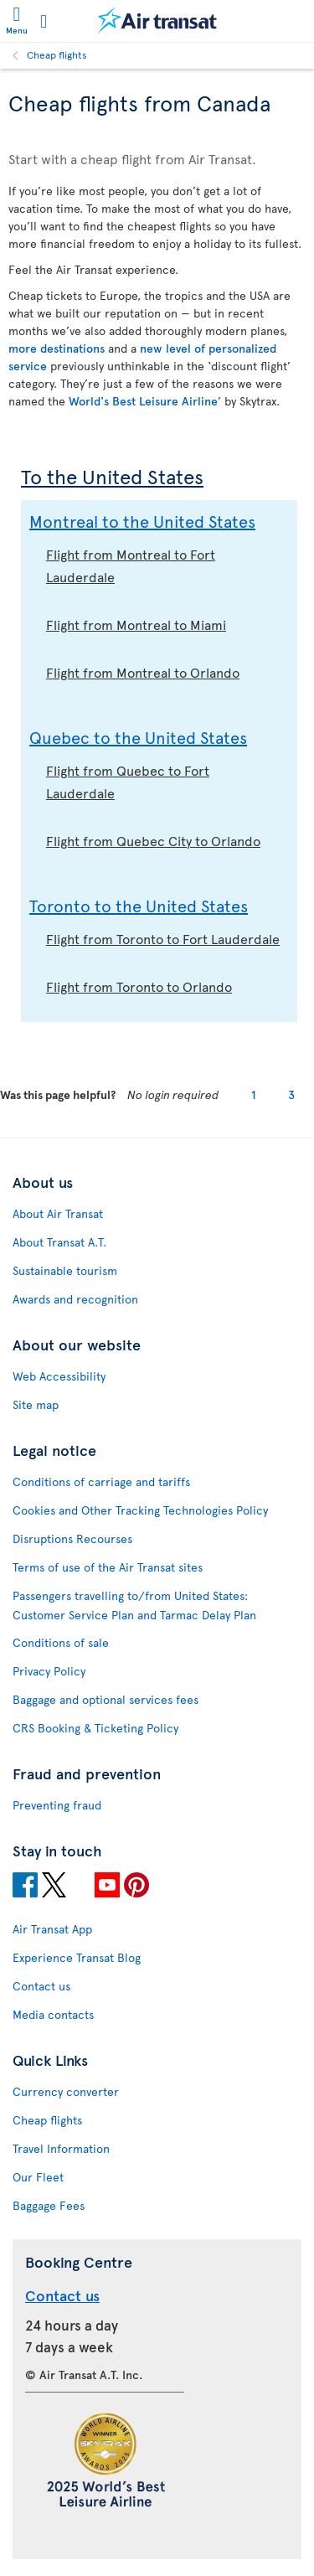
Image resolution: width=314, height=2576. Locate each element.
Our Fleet (38, 2177)
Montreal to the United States (142, 521)
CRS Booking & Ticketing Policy (95, 1728)
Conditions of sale (61, 1642)
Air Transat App (52, 1929)
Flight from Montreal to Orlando (142, 672)
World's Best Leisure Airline (143, 401)
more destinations (56, 348)
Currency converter (66, 2091)
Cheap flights (57, 54)
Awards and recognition (75, 1299)
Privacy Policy (49, 1671)
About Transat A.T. (59, 1242)
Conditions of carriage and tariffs (101, 1481)
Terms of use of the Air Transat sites (108, 1567)
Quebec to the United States (138, 737)
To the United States (112, 476)
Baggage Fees (49, 2205)
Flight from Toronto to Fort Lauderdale (163, 938)
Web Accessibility (59, 1376)
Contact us (41, 1986)
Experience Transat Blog (77, 1957)
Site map (36, 1404)
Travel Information (61, 2148)
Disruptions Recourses (72, 1538)
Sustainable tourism (65, 1270)
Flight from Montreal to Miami (136, 624)
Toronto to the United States (138, 905)
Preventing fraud (57, 1805)
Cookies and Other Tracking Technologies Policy (140, 1510)
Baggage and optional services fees (105, 1699)
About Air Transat (58, 1213)
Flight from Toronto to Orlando (139, 986)
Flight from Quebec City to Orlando (153, 840)
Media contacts (53, 2014)
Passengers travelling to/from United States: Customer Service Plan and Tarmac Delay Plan (134, 1605)
